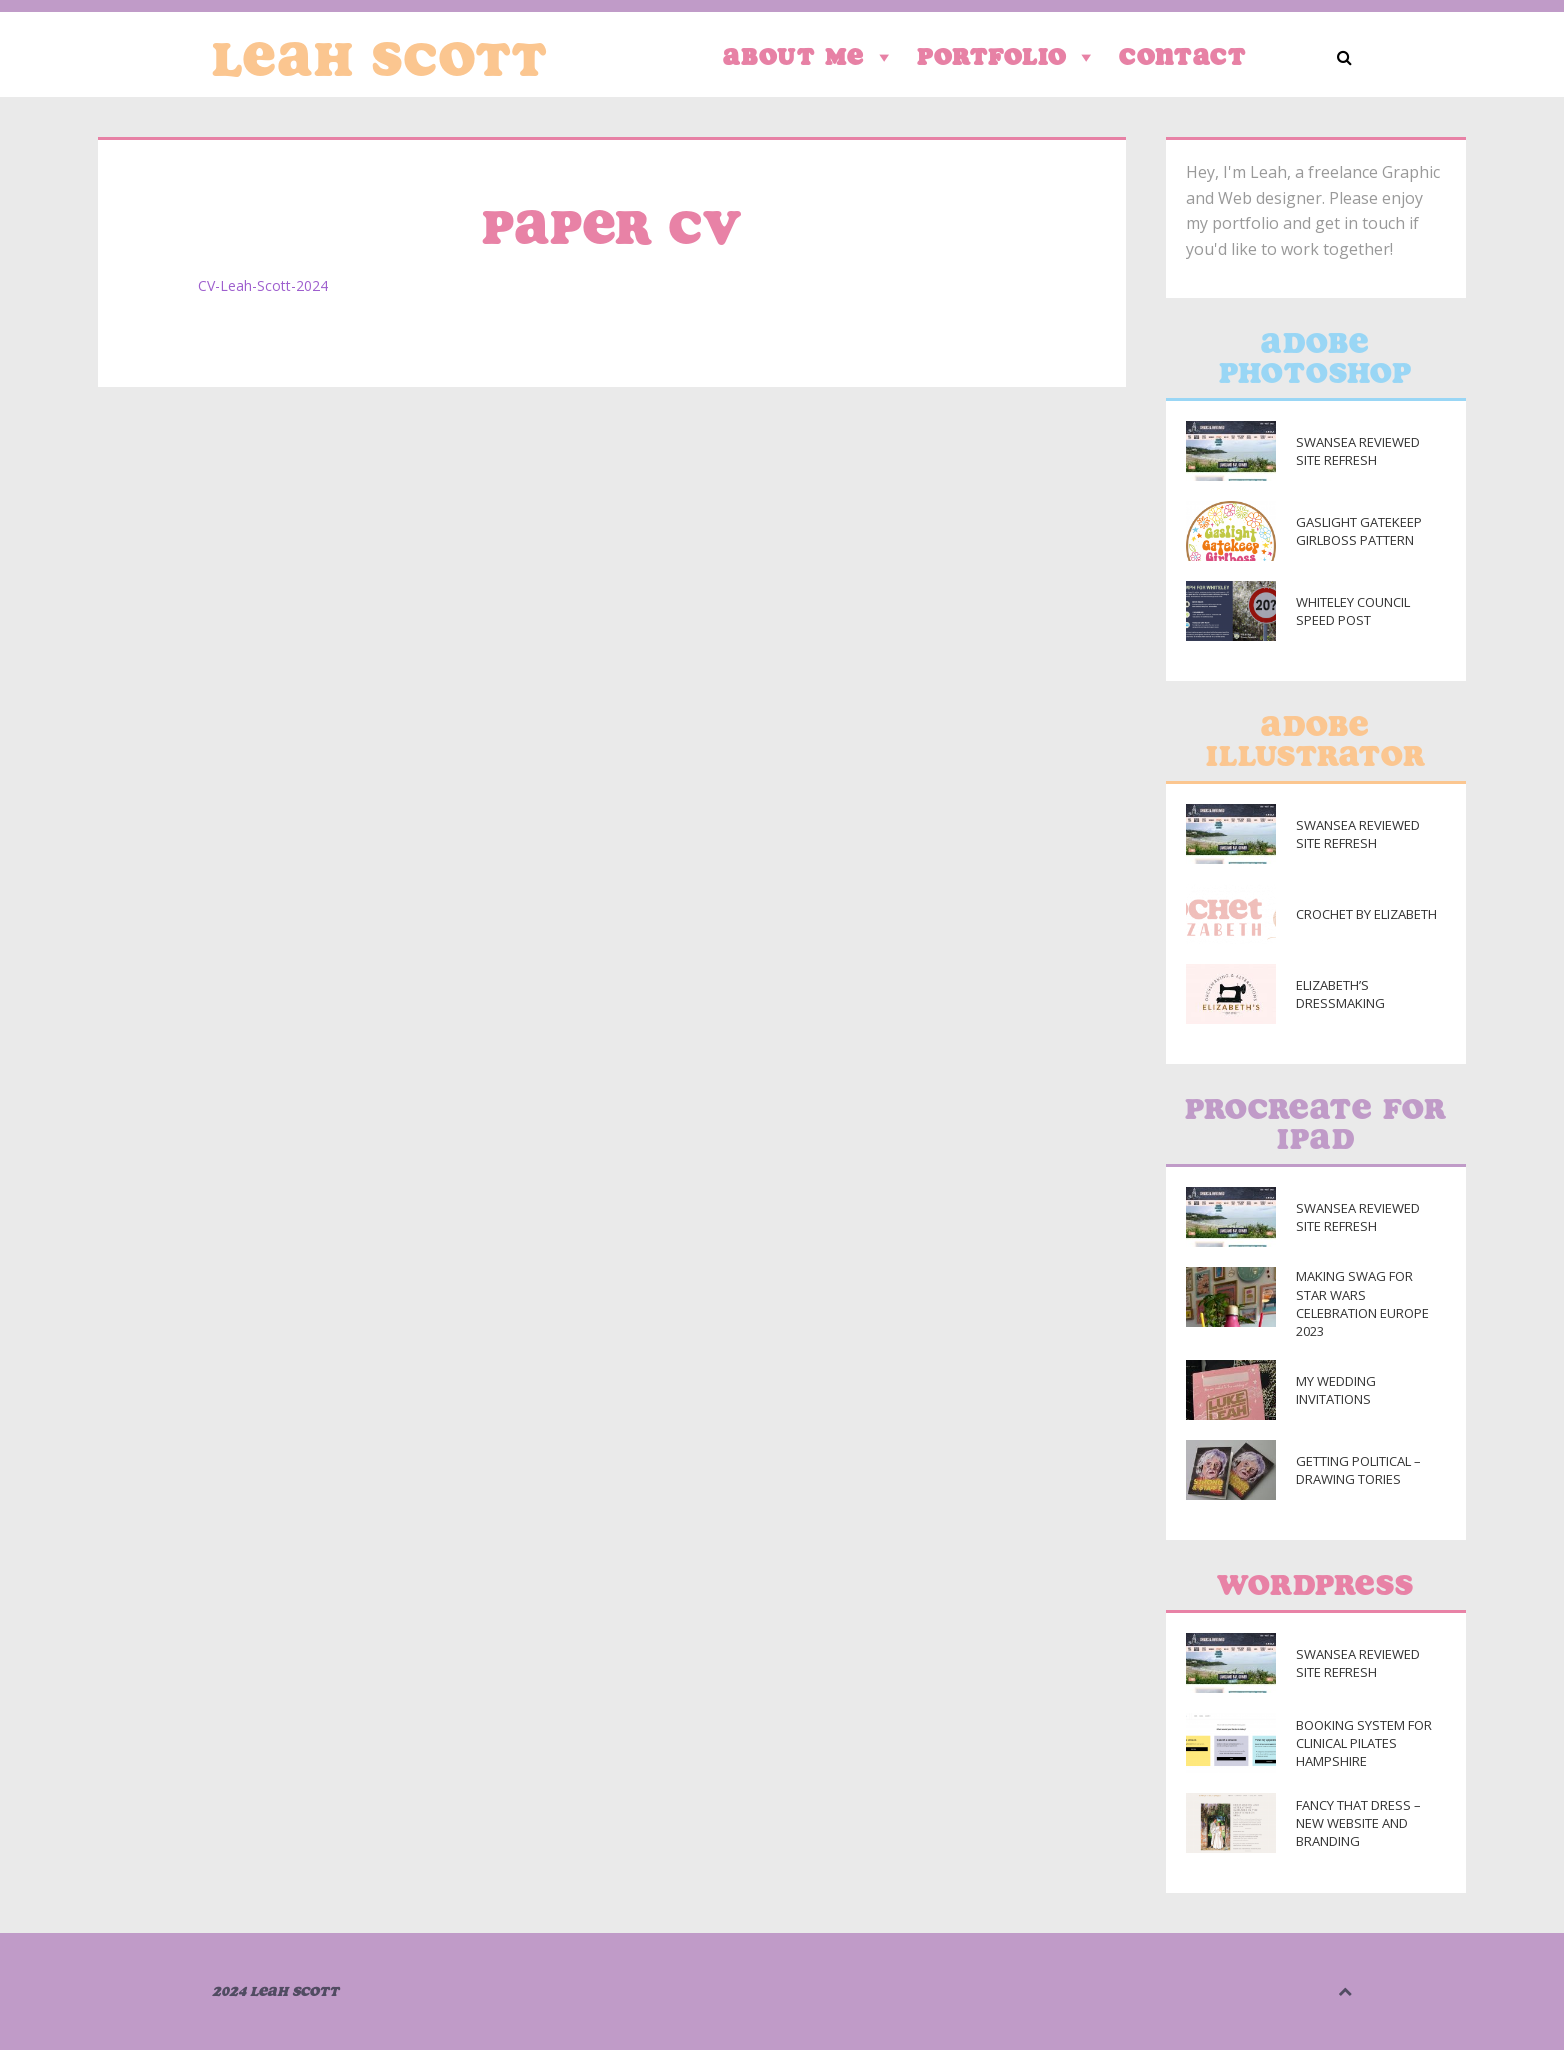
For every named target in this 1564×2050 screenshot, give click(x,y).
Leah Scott (380, 59)
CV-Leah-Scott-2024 (263, 285)
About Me (810, 57)
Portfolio (1008, 57)
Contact (1183, 56)
